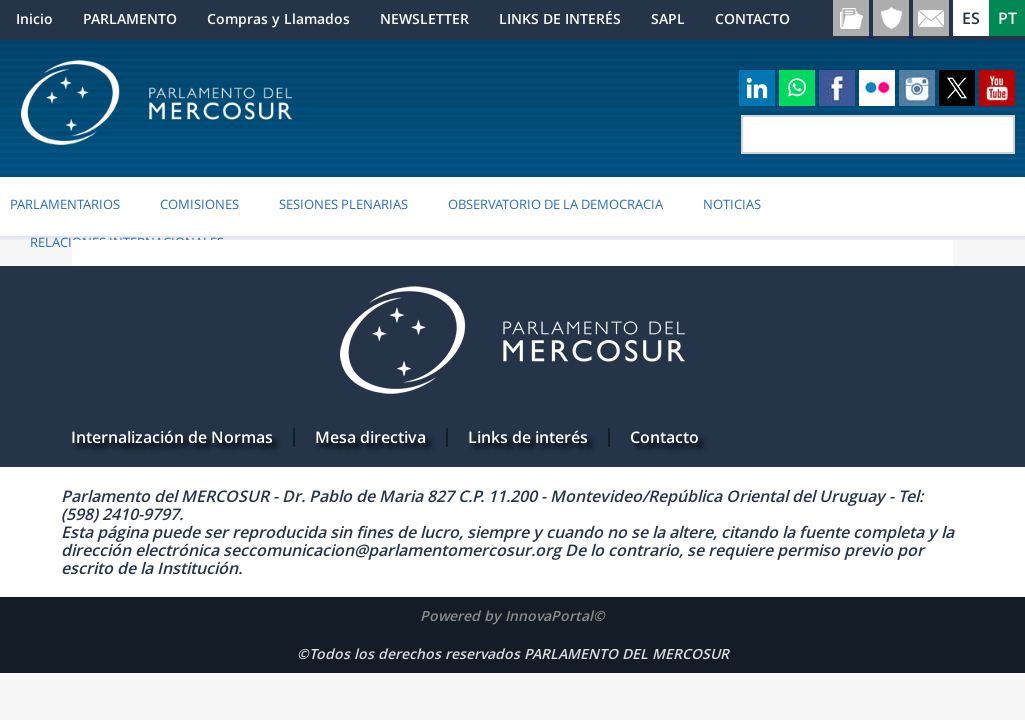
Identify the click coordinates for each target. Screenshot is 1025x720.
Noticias (732, 204)
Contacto (664, 437)
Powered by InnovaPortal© (512, 615)
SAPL (668, 18)
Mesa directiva (370, 437)
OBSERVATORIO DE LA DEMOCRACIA (555, 204)
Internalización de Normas (172, 437)
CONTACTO (752, 18)
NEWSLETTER (424, 18)
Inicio (34, 18)
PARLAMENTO (130, 18)
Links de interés (528, 437)
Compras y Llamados (278, 18)
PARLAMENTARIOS (65, 204)
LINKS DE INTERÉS (560, 18)
